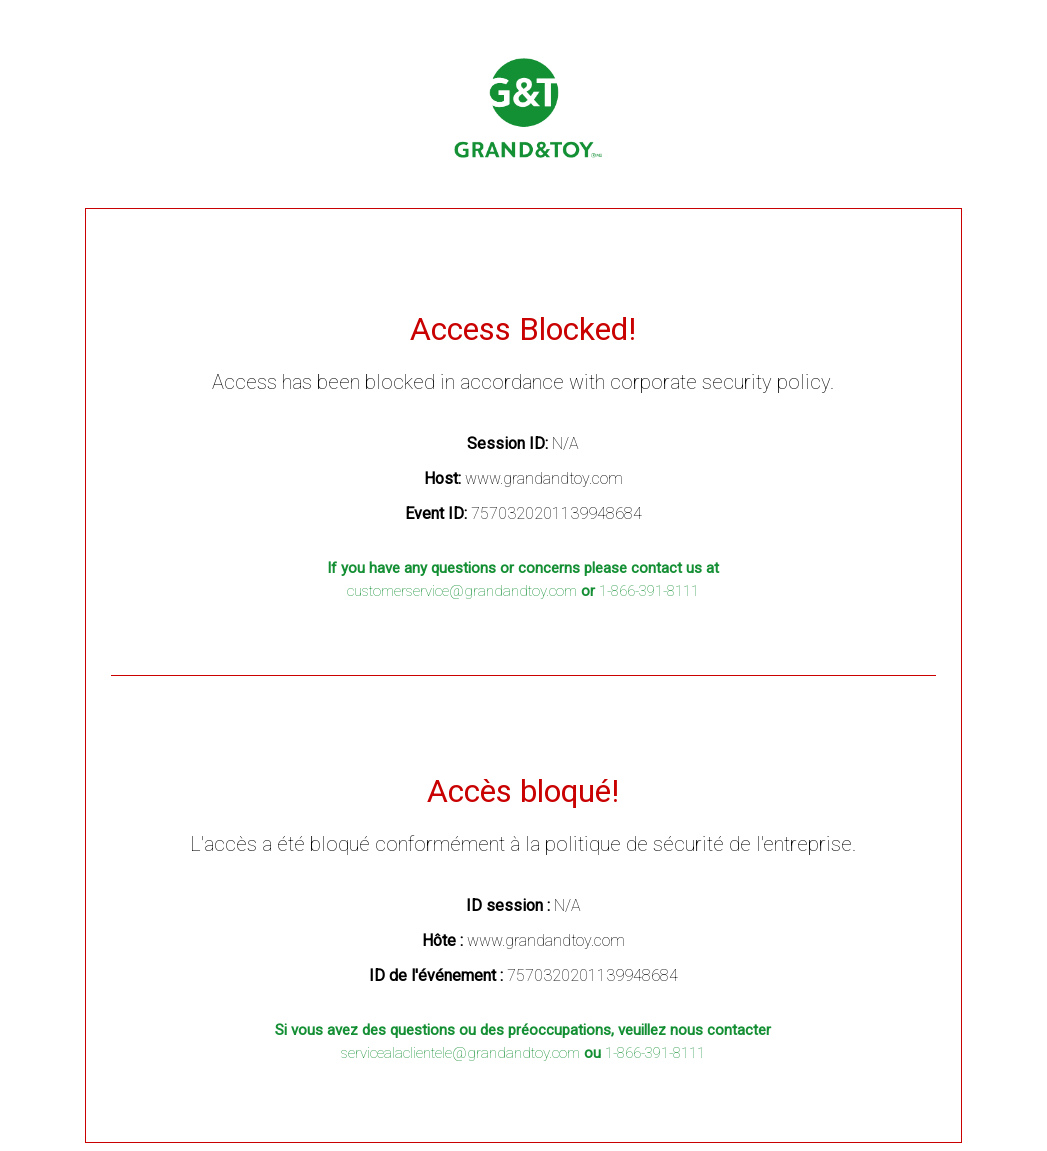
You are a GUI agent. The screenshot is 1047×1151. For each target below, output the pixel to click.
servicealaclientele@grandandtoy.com (460, 1053)
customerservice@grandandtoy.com (462, 591)
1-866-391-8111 (649, 591)
